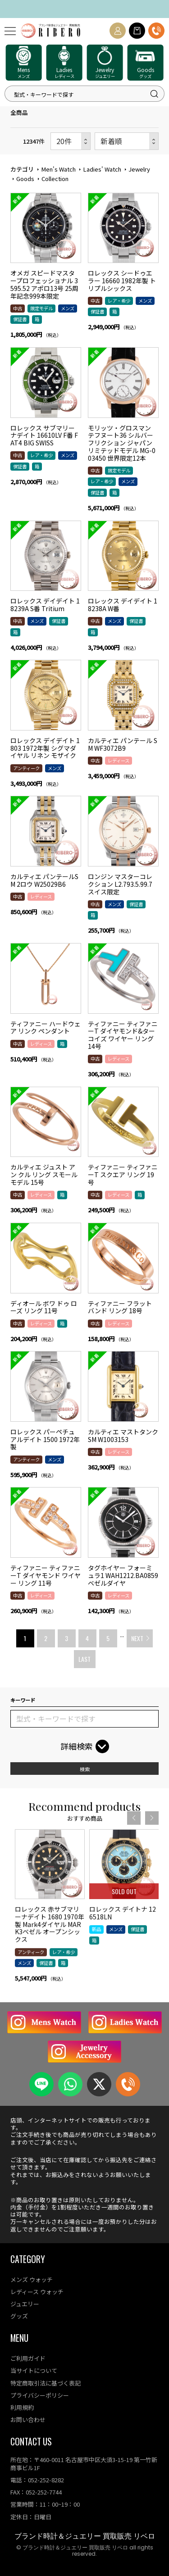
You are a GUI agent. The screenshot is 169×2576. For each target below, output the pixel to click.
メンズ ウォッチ (31, 2279)
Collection (55, 178)
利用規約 (22, 2407)
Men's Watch (58, 169)
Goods (25, 178)
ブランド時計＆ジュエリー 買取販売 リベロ (84, 2536)
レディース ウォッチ (37, 2291)
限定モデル (41, 308)
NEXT (137, 1638)
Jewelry (139, 169)
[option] (50, 1940)
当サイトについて (33, 2370)
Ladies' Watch (102, 169)
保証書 (20, 319)
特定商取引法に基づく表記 (45, 2383)
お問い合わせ (28, 2419)
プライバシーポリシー (39, 2395)
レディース (118, 760)
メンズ (67, 308)
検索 (85, 1769)
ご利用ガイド (28, 2358)
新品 (96, 1958)
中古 (17, 308)
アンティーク (26, 768)
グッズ (19, 2316)
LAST (84, 1659)
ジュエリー (24, 2303)
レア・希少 (119, 300)
